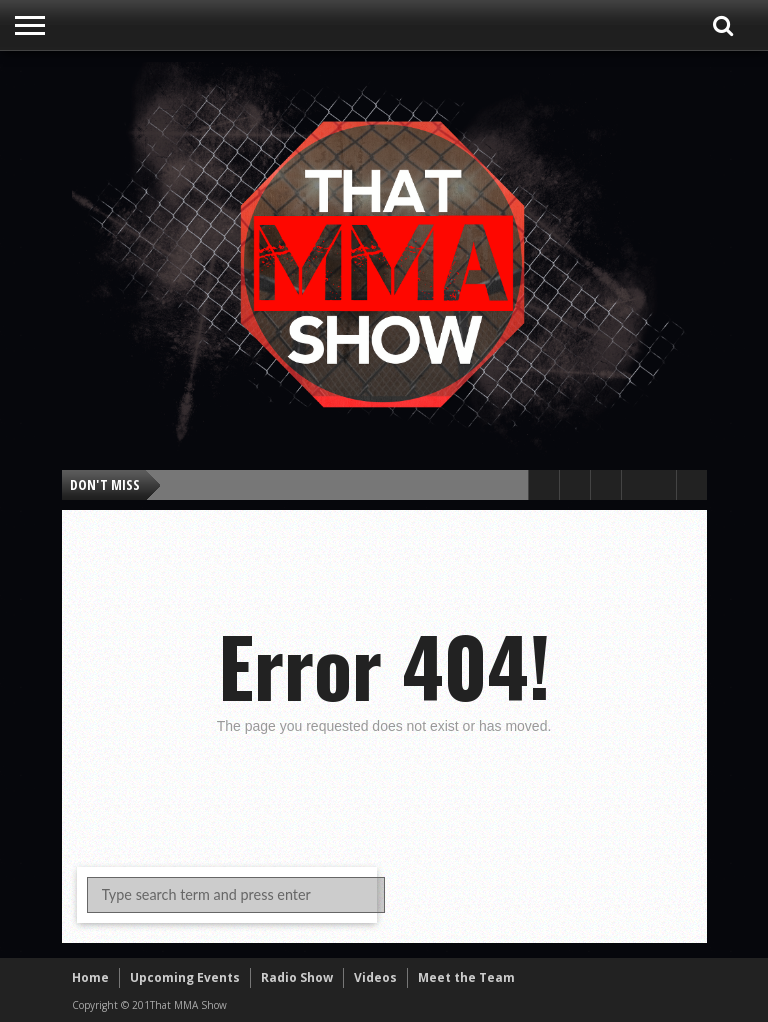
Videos (375, 977)
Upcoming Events (185, 977)
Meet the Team (466, 977)
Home (90, 977)
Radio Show (297, 977)
